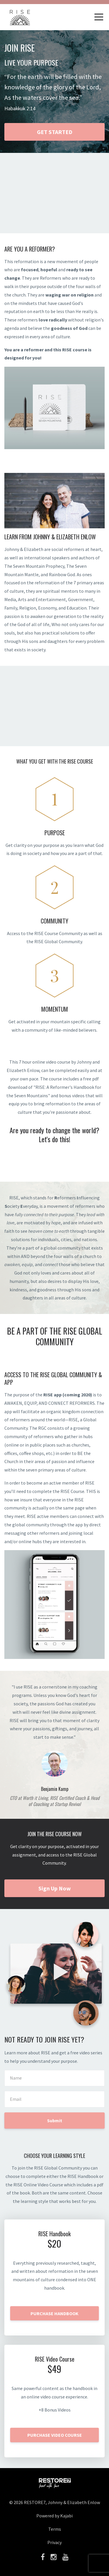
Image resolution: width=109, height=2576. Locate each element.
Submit (54, 2120)
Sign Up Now (54, 1888)
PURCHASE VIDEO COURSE (54, 2435)
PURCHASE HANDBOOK (54, 2313)
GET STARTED (54, 131)
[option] (54, 1745)
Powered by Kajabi (54, 2516)
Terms (54, 2529)
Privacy (54, 2542)
